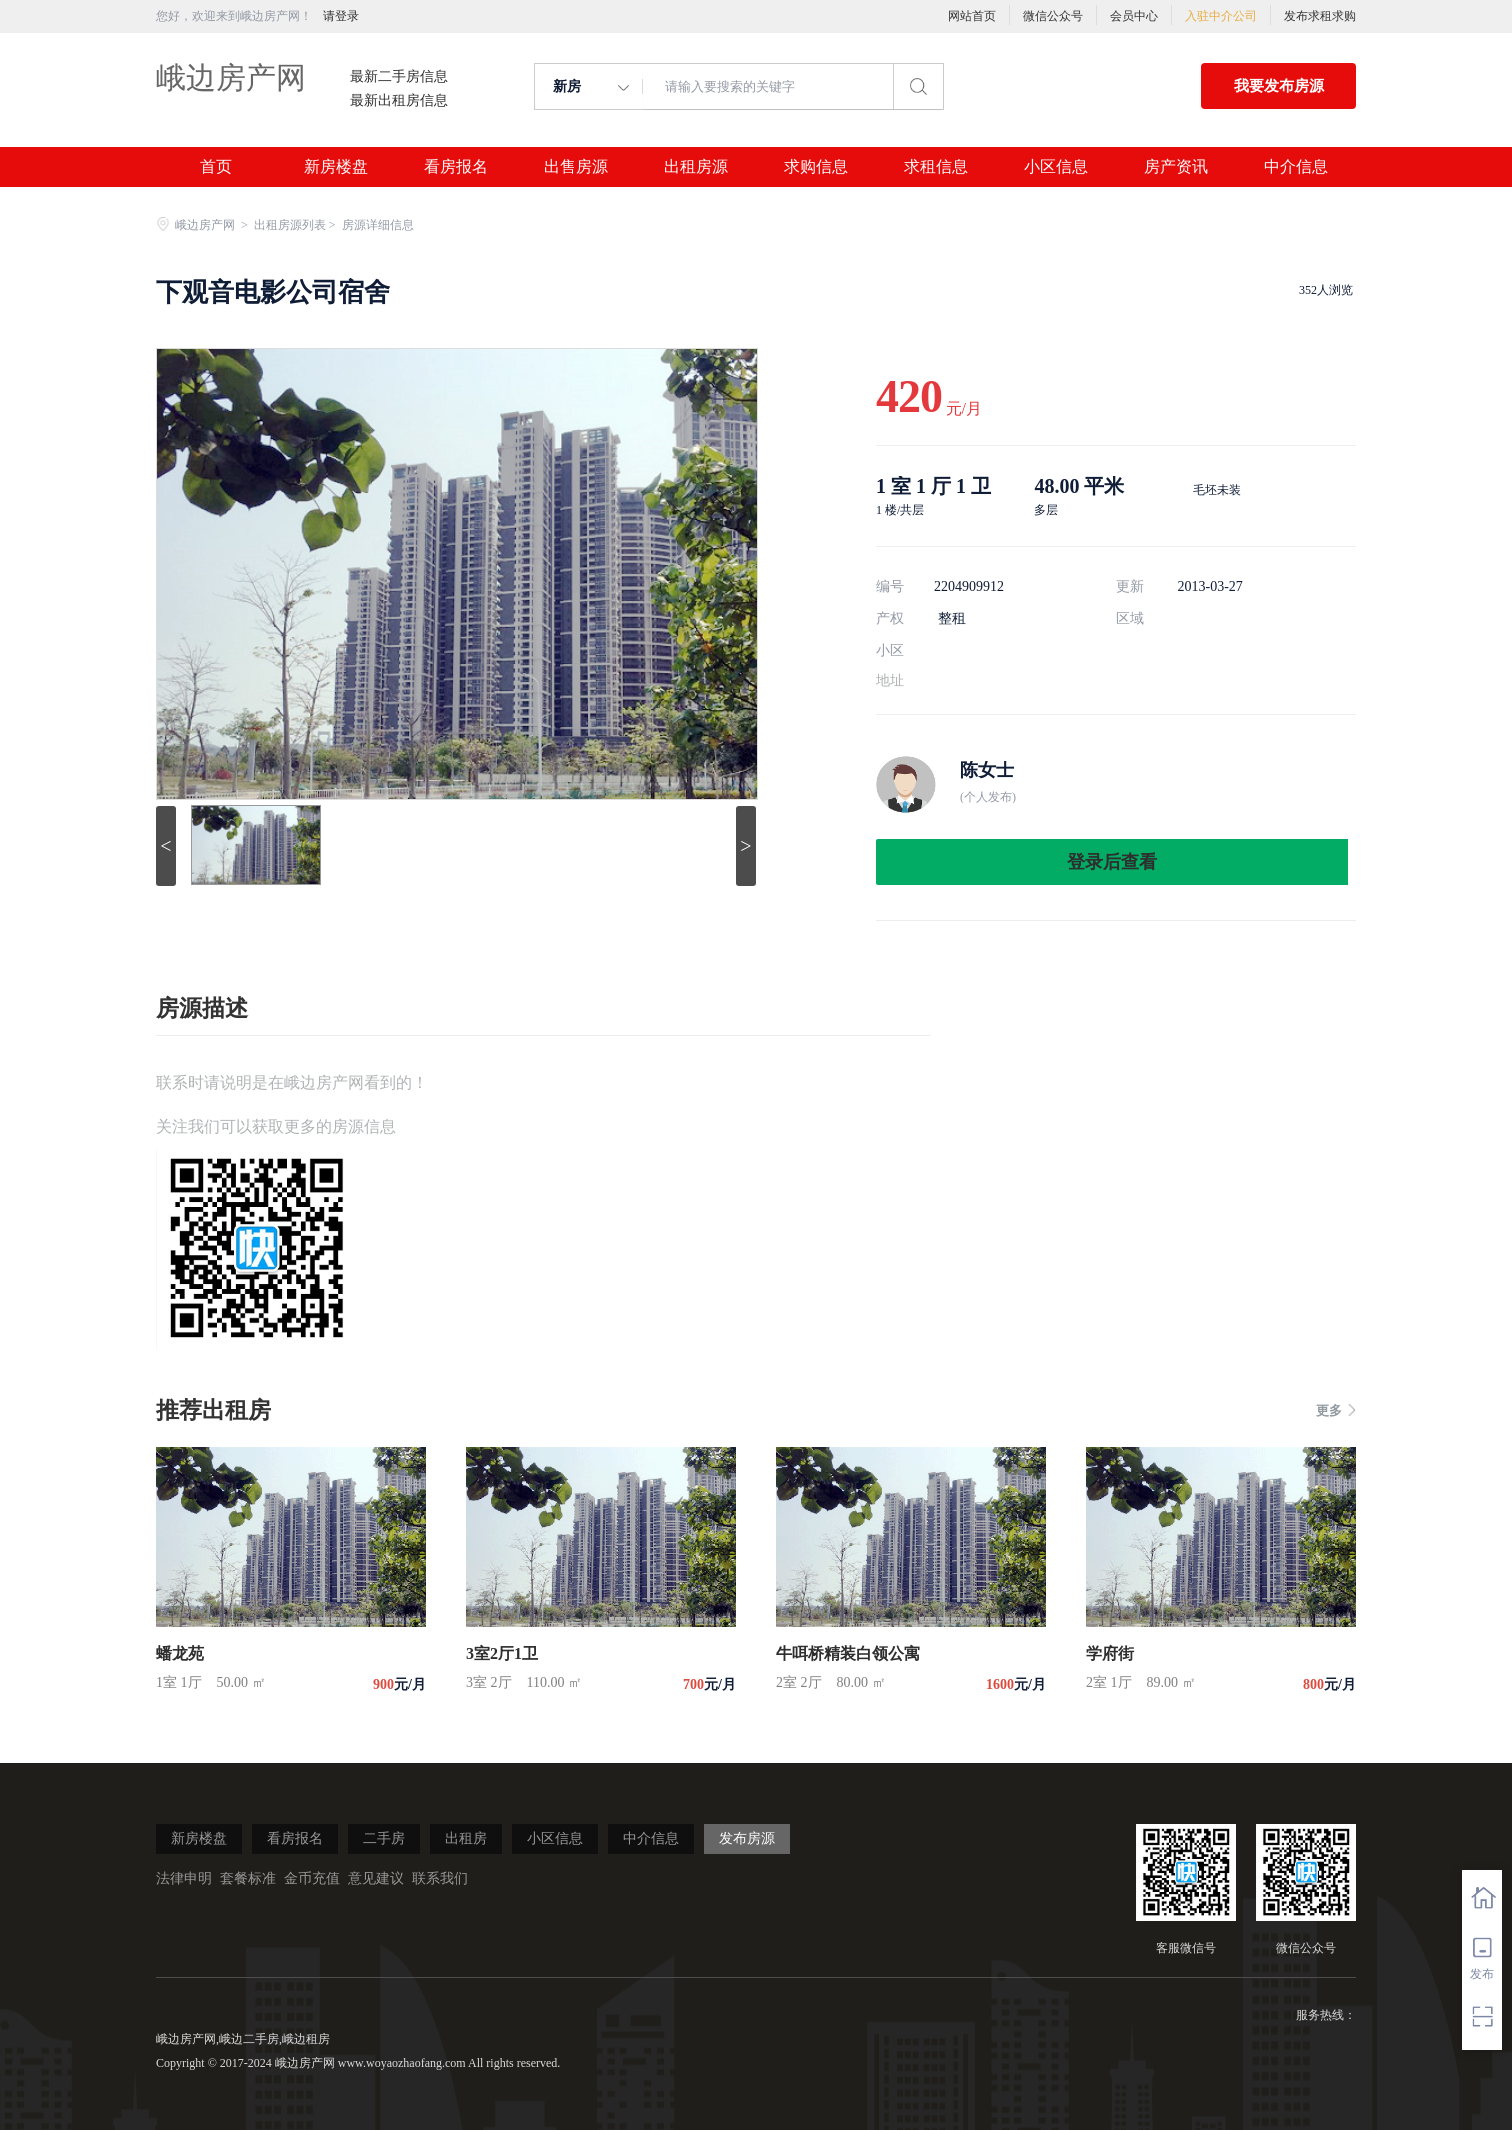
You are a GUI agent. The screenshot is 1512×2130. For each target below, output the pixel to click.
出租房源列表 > (296, 225)
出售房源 (576, 167)
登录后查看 (1112, 862)
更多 (1336, 1410)
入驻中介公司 (1221, 16)
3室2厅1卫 (502, 1653)
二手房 (384, 1838)
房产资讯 (1176, 167)
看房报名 (456, 167)
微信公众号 (1053, 16)
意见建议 (376, 1878)
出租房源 (696, 167)
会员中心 (1134, 16)
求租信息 (936, 167)
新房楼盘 (336, 167)
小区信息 (1056, 167)
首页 (216, 167)
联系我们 (440, 1878)
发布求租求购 (1320, 16)
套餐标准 (248, 1878)
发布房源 (747, 1838)
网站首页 (972, 16)
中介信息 (1296, 167)
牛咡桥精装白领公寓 (848, 1653)
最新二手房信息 (399, 77)
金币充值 (312, 1878)
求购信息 (816, 167)
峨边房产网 (231, 77)
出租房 (466, 1838)
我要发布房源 (1279, 86)
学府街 (1110, 1653)
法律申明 (184, 1878)
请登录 (341, 16)
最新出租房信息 (399, 101)
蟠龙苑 (180, 1653)
